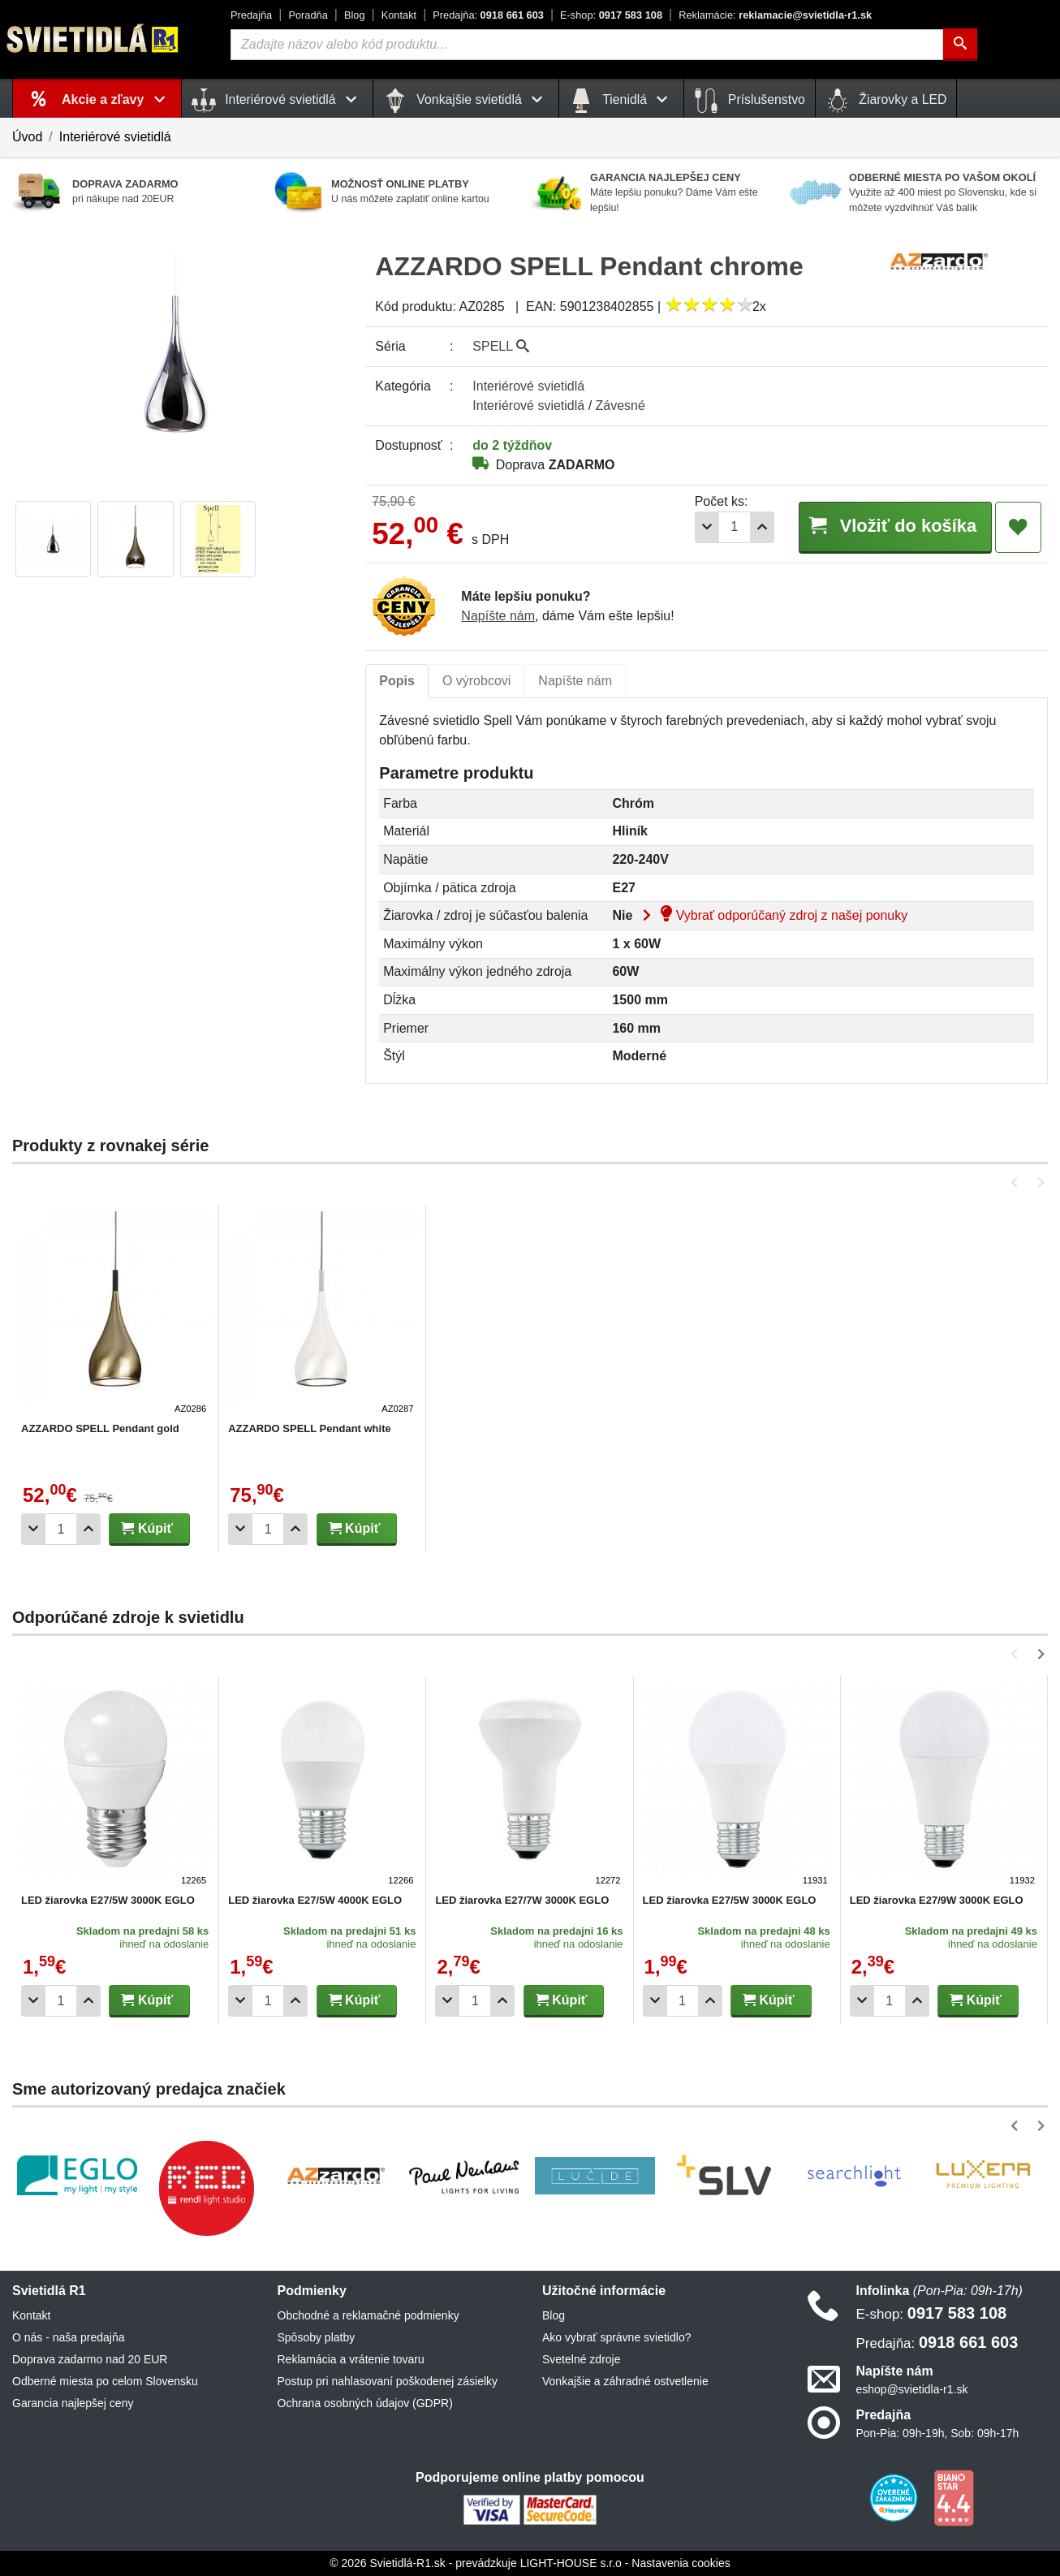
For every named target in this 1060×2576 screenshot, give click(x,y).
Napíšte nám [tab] (575, 681)
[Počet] (729, 527)
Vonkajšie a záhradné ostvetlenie (625, 2381)
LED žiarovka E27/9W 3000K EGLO (936, 1900)
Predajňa (251, 15)
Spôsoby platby (316, 2337)
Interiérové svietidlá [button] (277, 100)
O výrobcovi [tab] (476, 681)
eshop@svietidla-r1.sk (912, 2389)
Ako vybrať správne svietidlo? (616, 2337)
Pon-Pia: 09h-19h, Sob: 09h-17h (937, 2433)
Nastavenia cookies (680, 2563)
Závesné (620, 405)
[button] (1017, 1182)
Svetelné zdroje (581, 2359)
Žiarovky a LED (886, 100)
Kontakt (398, 15)
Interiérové (528, 386)
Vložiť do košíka (892, 526)
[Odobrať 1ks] (701, 527)
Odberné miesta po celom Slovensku (105, 2381)
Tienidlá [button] (621, 100)
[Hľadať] (960, 44)
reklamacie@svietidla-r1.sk (775, 15)
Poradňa (307, 15)
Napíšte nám (498, 616)
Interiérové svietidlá (115, 137)
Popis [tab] (397, 681)
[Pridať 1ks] (756, 527)
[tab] (397, 681)
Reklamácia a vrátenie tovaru (351, 2359)
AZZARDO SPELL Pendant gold (100, 1428)
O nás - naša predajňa (68, 2337)
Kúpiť (147, 1528)
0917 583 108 (611, 15)
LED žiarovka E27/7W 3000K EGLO (522, 1900)
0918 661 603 (488, 15)
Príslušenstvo (749, 100)
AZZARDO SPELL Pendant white (309, 1428)
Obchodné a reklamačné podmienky (368, 2315)
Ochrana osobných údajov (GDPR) (365, 2403)
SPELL (500, 346)
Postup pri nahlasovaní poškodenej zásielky (388, 2381)
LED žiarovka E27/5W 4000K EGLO (315, 1900)
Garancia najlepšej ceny (72, 2403)
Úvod (27, 137)
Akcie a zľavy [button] (116, 99)
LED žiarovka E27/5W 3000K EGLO (108, 1900)
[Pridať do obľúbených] (1018, 528)
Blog (354, 15)
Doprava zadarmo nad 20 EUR (89, 2359)
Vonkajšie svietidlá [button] (466, 100)
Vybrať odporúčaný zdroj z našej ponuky (771, 915)
